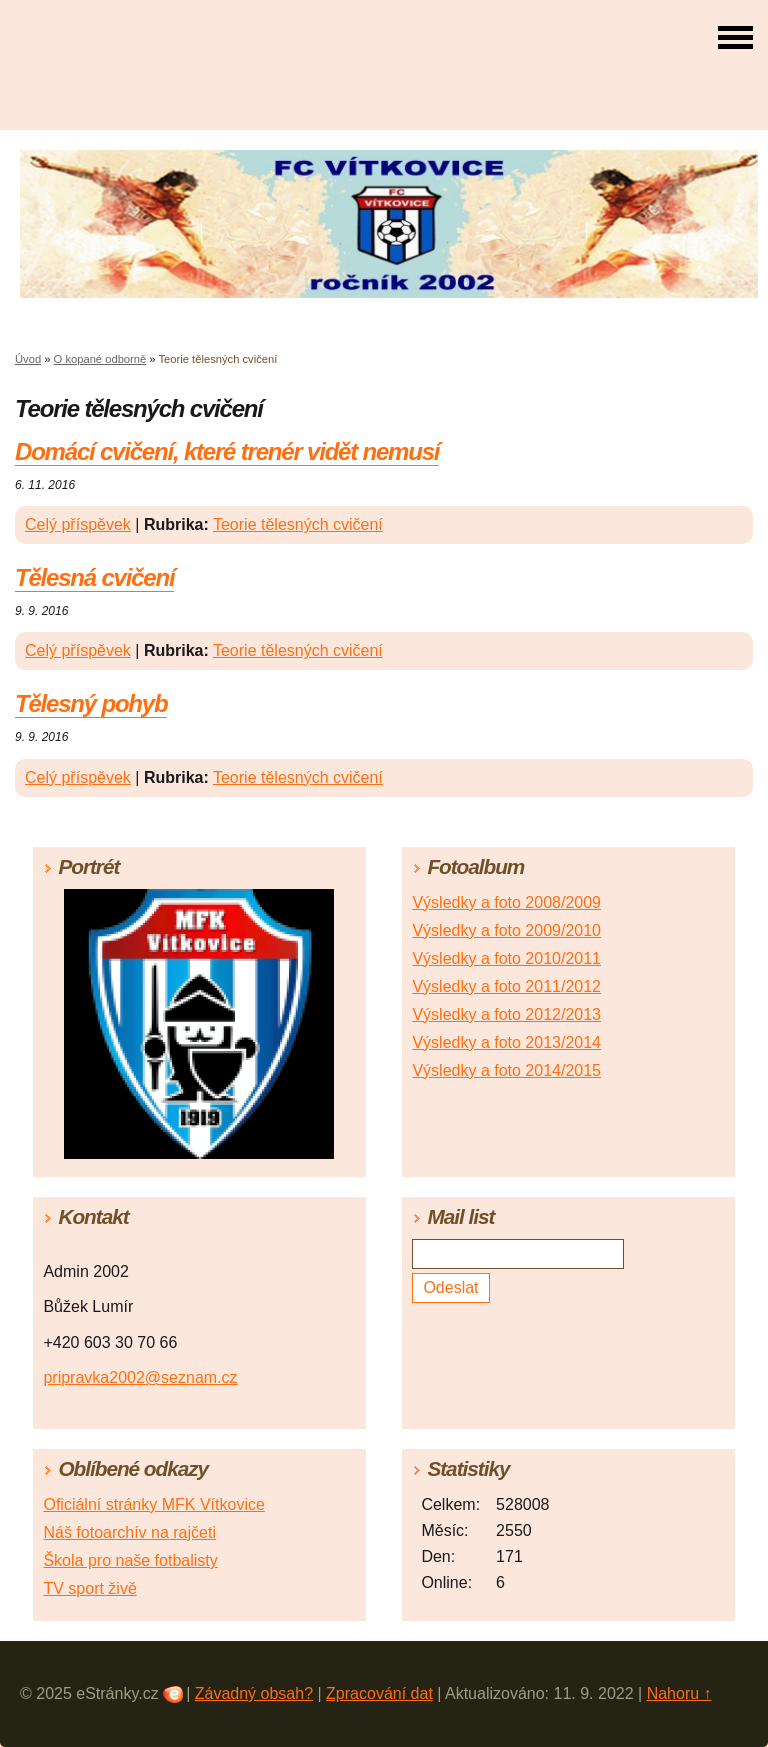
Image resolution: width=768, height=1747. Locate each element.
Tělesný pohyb (91, 703)
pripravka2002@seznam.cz (140, 1377)
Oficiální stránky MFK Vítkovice (153, 1504)
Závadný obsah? (254, 1693)
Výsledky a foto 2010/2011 (506, 958)
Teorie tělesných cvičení (298, 524)
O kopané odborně (100, 359)
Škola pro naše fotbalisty (130, 1560)
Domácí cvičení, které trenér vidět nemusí (227, 451)
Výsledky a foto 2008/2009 (506, 902)
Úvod (28, 359)
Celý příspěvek (78, 524)
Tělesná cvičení (94, 577)
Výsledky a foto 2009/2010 (506, 930)
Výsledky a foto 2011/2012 (506, 986)
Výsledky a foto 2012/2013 (506, 1014)
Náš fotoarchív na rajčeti (129, 1532)
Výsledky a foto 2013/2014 (506, 1042)
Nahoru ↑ (679, 1693)
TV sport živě (89, 1588)
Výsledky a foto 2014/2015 (506, 1070)
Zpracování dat (379, 1693)
